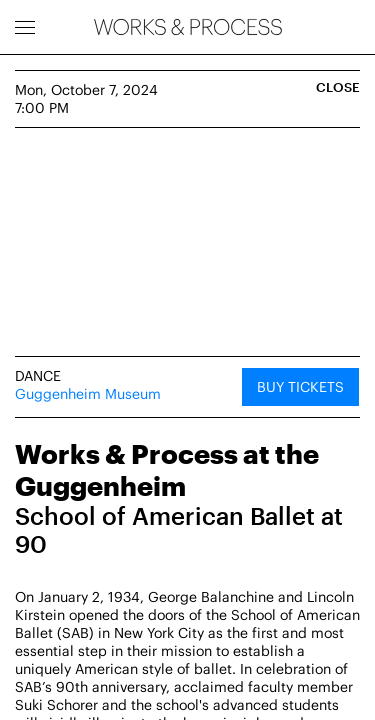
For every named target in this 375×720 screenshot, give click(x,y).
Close (338, 87)
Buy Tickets (300, 386)
